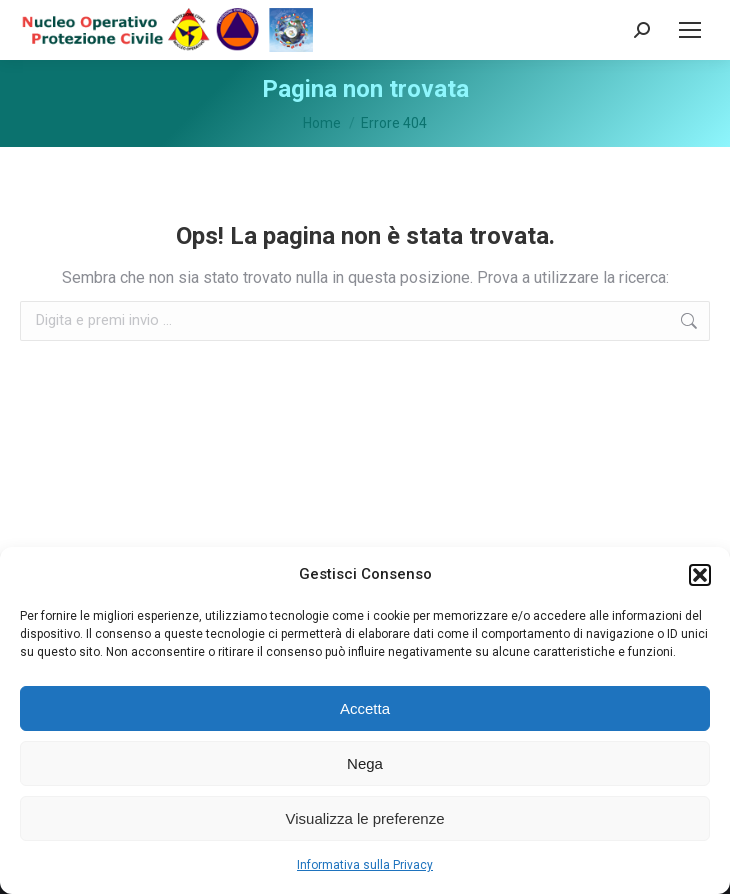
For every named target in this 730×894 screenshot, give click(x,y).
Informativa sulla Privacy (365, 865)
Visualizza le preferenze (365, 818)
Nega (365, 763)
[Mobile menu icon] (690, 30)
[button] (700, 575)
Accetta (365, 708)
